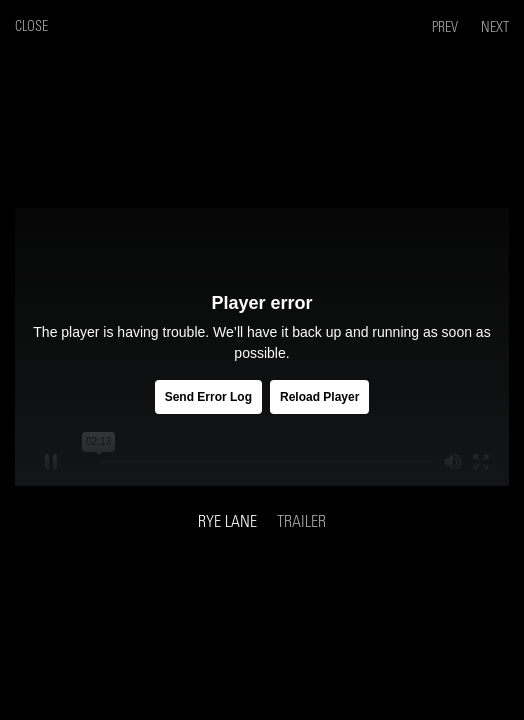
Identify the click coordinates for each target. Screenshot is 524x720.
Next (495, 27)
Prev (446, 27)
